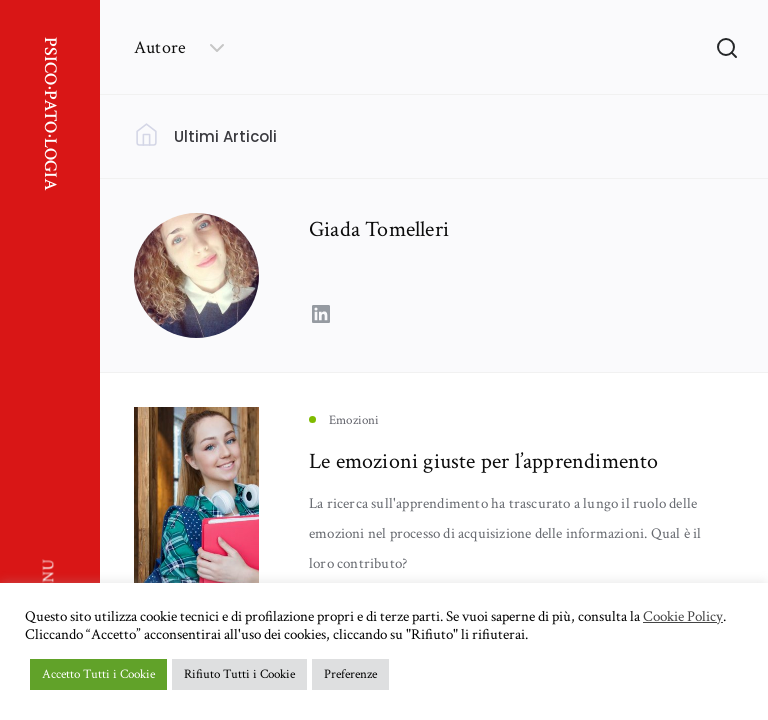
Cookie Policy (683, 617)
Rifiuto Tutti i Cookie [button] (239, 674)
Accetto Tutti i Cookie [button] (98, 674)
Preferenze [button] (350, 674)
